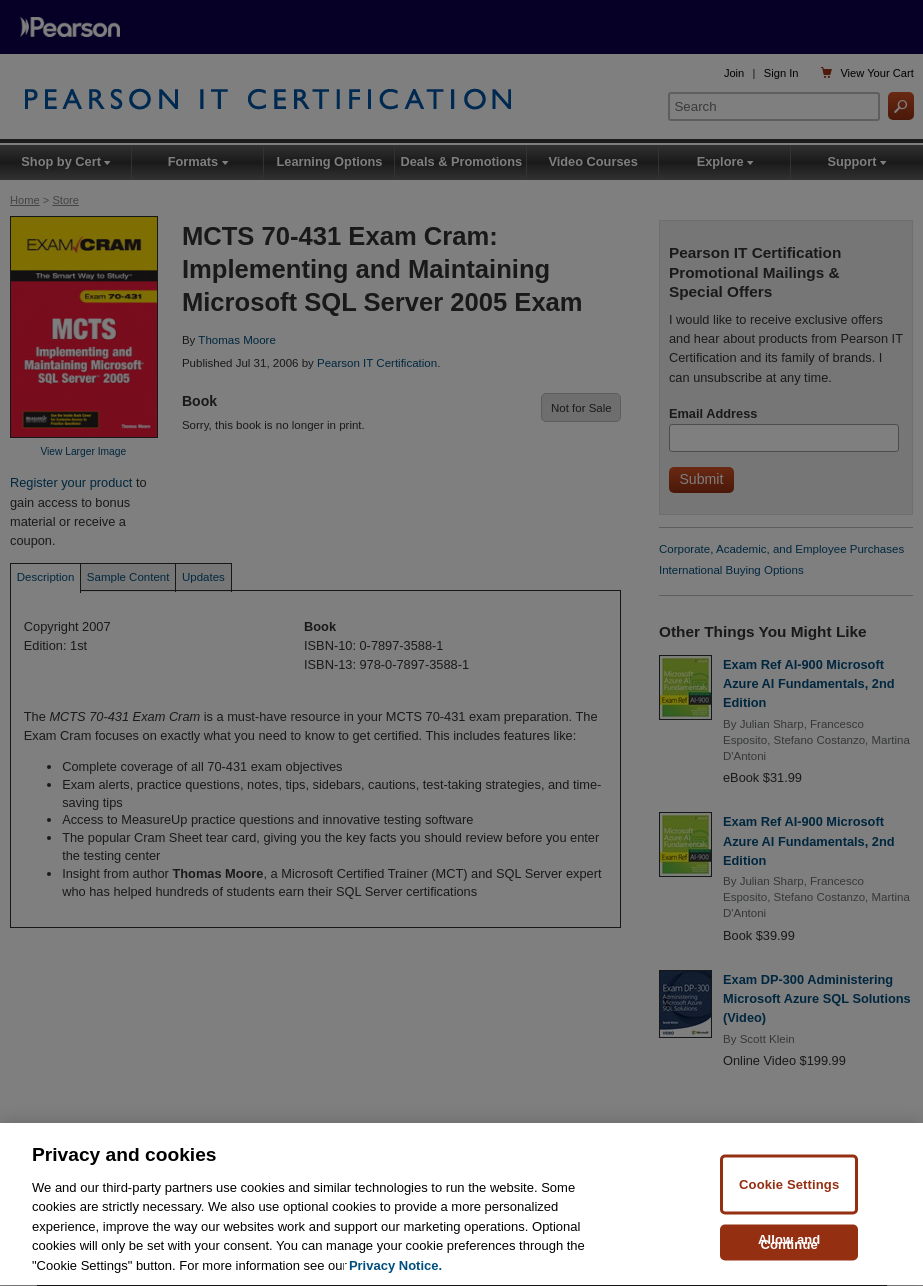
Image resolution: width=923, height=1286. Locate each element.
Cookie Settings (789, 1186)
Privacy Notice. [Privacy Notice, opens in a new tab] (395, 1268)
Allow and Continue (789, 1244)
